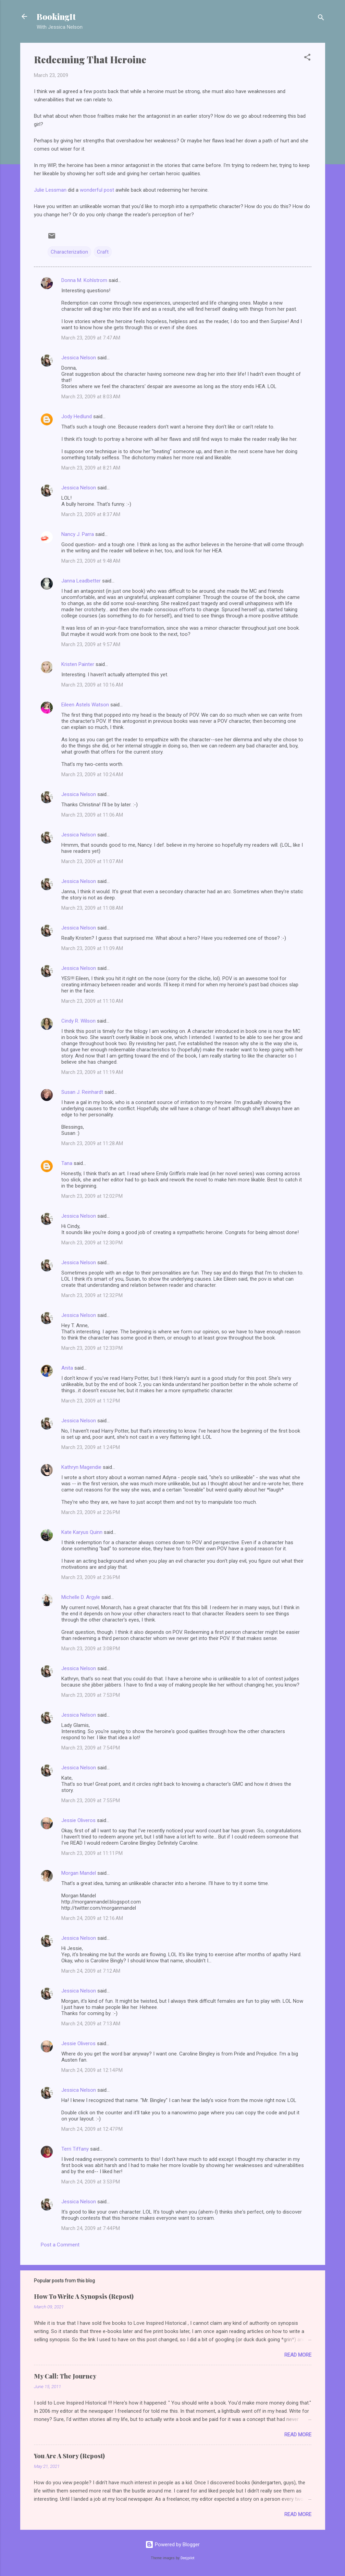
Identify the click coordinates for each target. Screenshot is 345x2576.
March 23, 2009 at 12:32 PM (92, 1295)
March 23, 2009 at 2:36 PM (90, 1577)
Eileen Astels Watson (85, 705)
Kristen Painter (77, 664)
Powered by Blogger (172, 2544)
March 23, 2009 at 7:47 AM (90, 338)
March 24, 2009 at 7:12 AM (90, 1971)
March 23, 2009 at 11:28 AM (92, 1143)
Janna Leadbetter (81, 581)
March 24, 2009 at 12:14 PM (92, 2070)
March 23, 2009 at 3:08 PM (90, 1648)
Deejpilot (187, 2558)
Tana (66, 1163)
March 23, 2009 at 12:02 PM (92, 1196)
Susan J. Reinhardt (82, 1092)
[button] (307, 58)
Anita (67, 1368)
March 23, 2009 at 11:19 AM (92, 1072)
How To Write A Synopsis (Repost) (84, 2296)
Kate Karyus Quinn (81, 1532)
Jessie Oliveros (78, 1820)
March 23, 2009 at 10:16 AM (92, 685)
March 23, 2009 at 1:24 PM (90, 1447)
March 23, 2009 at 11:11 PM (92, 1853)
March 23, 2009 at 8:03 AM (90, 397)
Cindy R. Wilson (78, 1021)
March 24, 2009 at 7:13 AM (90, 2024)
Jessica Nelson (78, 358)
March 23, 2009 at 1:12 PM (90, 1401)
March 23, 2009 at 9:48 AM (90, 561)
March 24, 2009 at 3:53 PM (90, 2182)
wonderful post (97, 190)
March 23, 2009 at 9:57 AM (90, 644)
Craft (103, 252)
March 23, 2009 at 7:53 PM (90, 1695)
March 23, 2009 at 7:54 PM (90, 1748)
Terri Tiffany (75, 2149)
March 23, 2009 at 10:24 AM (92, 774)
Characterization (69, 252)
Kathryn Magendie (81, 1467)
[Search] (321, 18)
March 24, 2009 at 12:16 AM (92, 1918)
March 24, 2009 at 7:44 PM (90, 2228)
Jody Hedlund (76, 416)
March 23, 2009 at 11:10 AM (92, 1001)
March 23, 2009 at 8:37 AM (90, 514)
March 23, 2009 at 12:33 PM (92, 1348)
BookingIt (56, 16)
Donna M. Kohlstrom (84, 280)
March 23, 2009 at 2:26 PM (90, 1512)
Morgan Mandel (78, 1873)
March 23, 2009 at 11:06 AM (92, 815)
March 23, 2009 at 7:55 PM (90, 1800)
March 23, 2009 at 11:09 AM (92, 948)
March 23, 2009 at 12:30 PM (92, 1243)
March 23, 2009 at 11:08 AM (92, 908)
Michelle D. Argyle (80, 1597)
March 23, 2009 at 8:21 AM (90, 468)
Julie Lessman (50, 190)
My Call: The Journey (65, 2376)
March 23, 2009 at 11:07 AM (92, 861)
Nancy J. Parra (77, 534)
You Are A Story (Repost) (69, 2456)
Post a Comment (60, 2245)
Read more (297, 2355)
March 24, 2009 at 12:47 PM (92, 2129)
